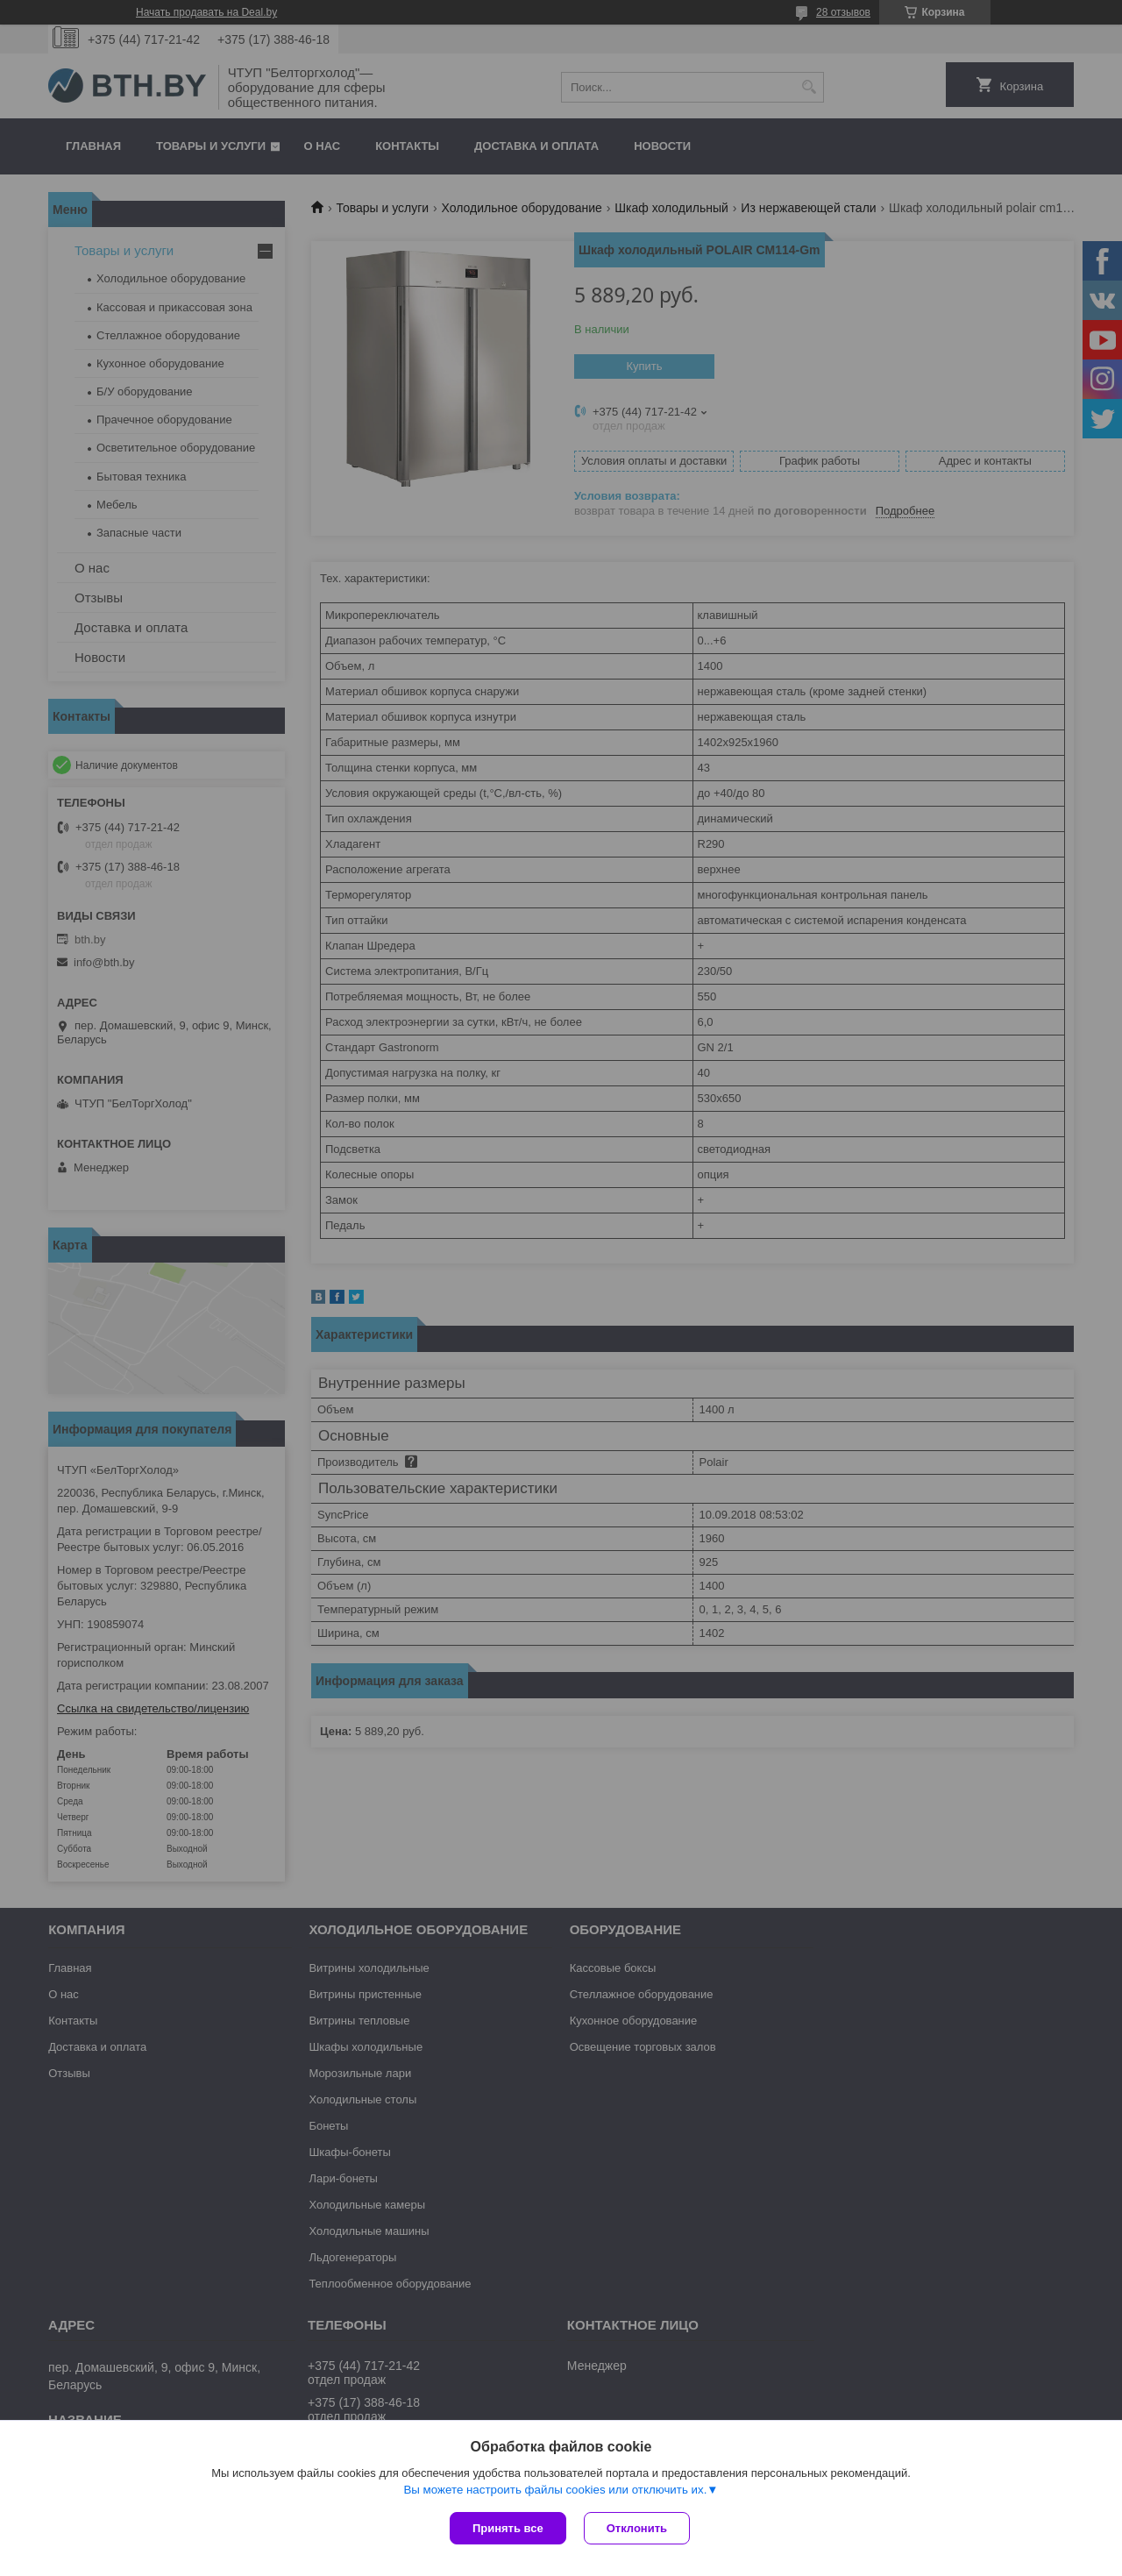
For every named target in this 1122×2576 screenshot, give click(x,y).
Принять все (507, 2528)
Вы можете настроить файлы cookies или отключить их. (555, 2489)
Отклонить (637, 2528)
